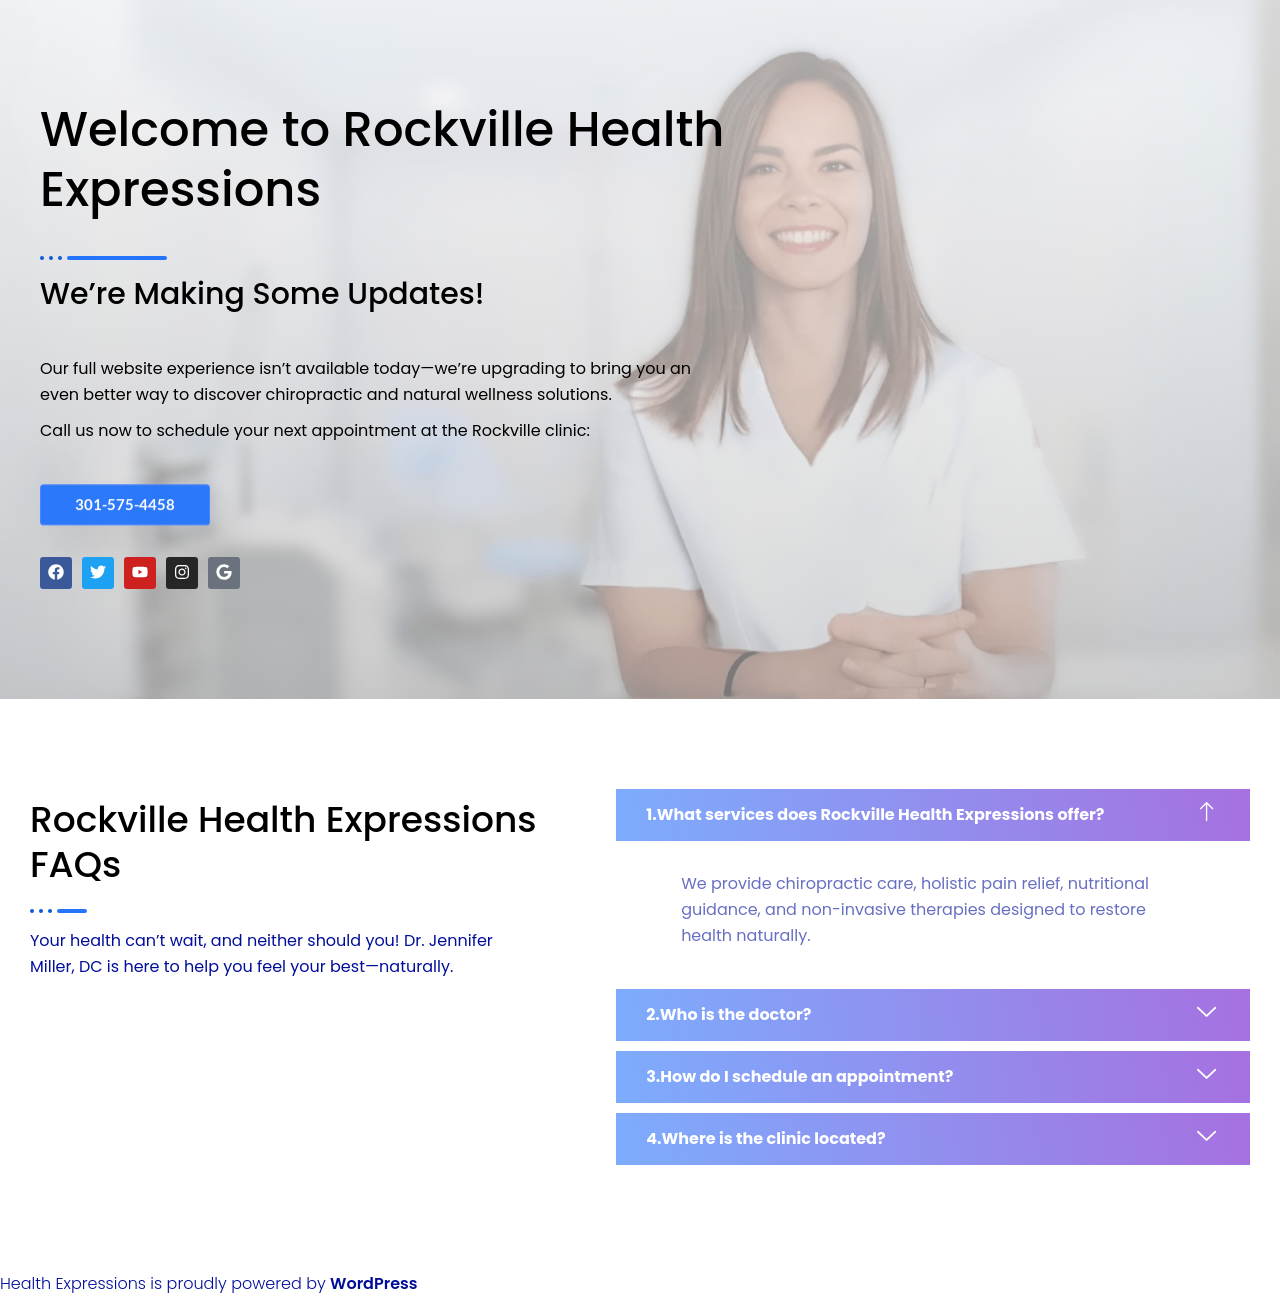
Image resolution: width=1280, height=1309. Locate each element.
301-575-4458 (125, 502)
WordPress (373, 1283)
